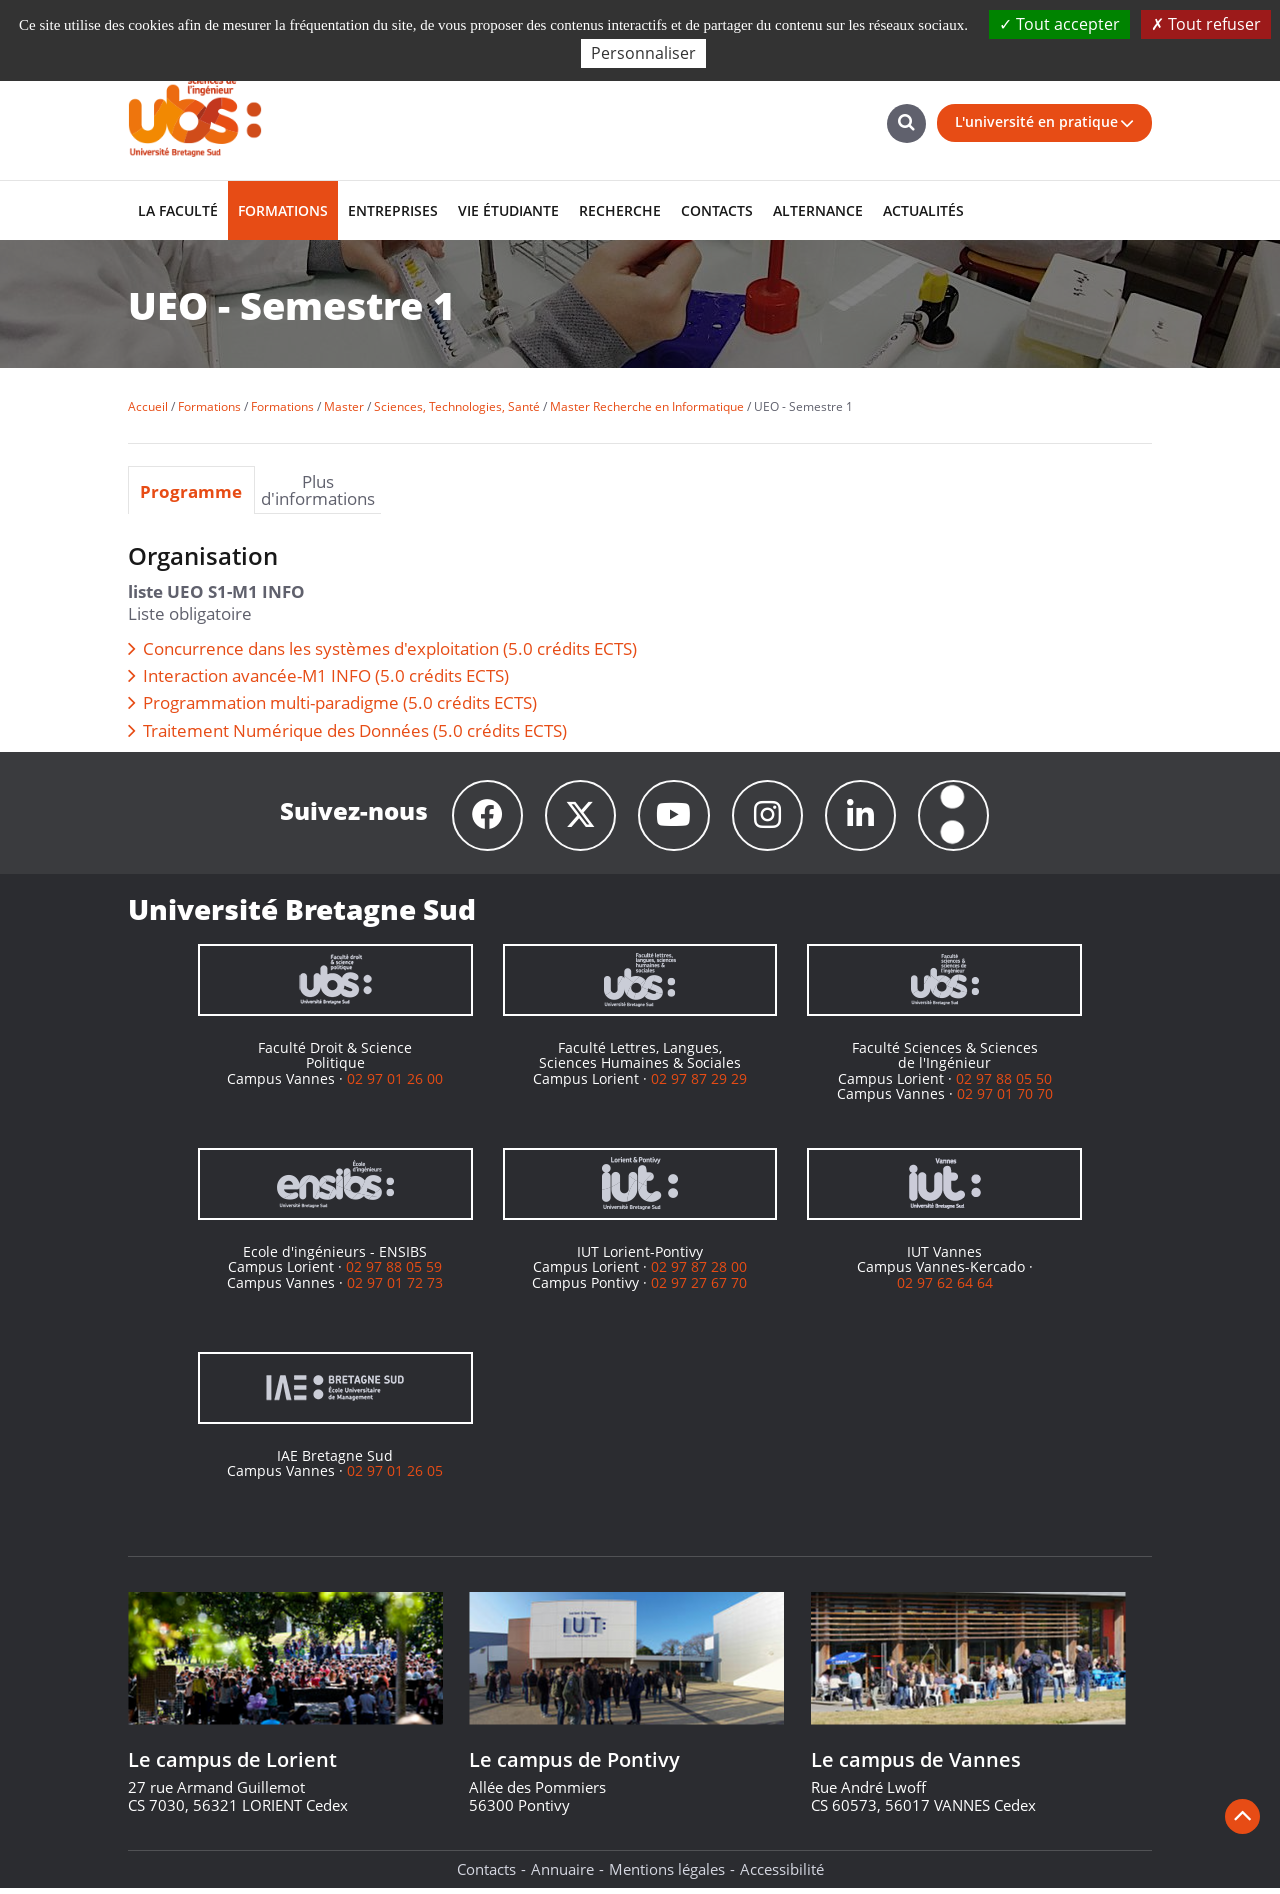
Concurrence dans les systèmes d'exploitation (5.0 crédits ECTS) (390, 648)
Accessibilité (782, 1875)
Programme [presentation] (191, 490)
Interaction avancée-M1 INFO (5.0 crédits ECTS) (326, 675)
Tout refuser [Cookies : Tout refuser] (1206, 24)
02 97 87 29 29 (699, 1084)
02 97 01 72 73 (395, 1288)
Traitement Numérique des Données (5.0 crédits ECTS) (355, 730)
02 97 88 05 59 (394, 1272)
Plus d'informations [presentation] (318, 490)
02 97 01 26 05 (395, 1476)
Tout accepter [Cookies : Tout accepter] (1059, 24)
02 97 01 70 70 (1005, 1099)
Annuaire (562, 1875)
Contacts (486, 1875)
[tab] (191, 490)
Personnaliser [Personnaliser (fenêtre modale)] (643, 53)
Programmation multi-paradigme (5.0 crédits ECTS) (340, 702)
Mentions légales (667, 1875)
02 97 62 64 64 (945, 1288)
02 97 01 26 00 (395, 1084)
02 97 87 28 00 (699, 1272)
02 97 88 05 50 (1004, 1084)
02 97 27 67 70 (699, 1288)
